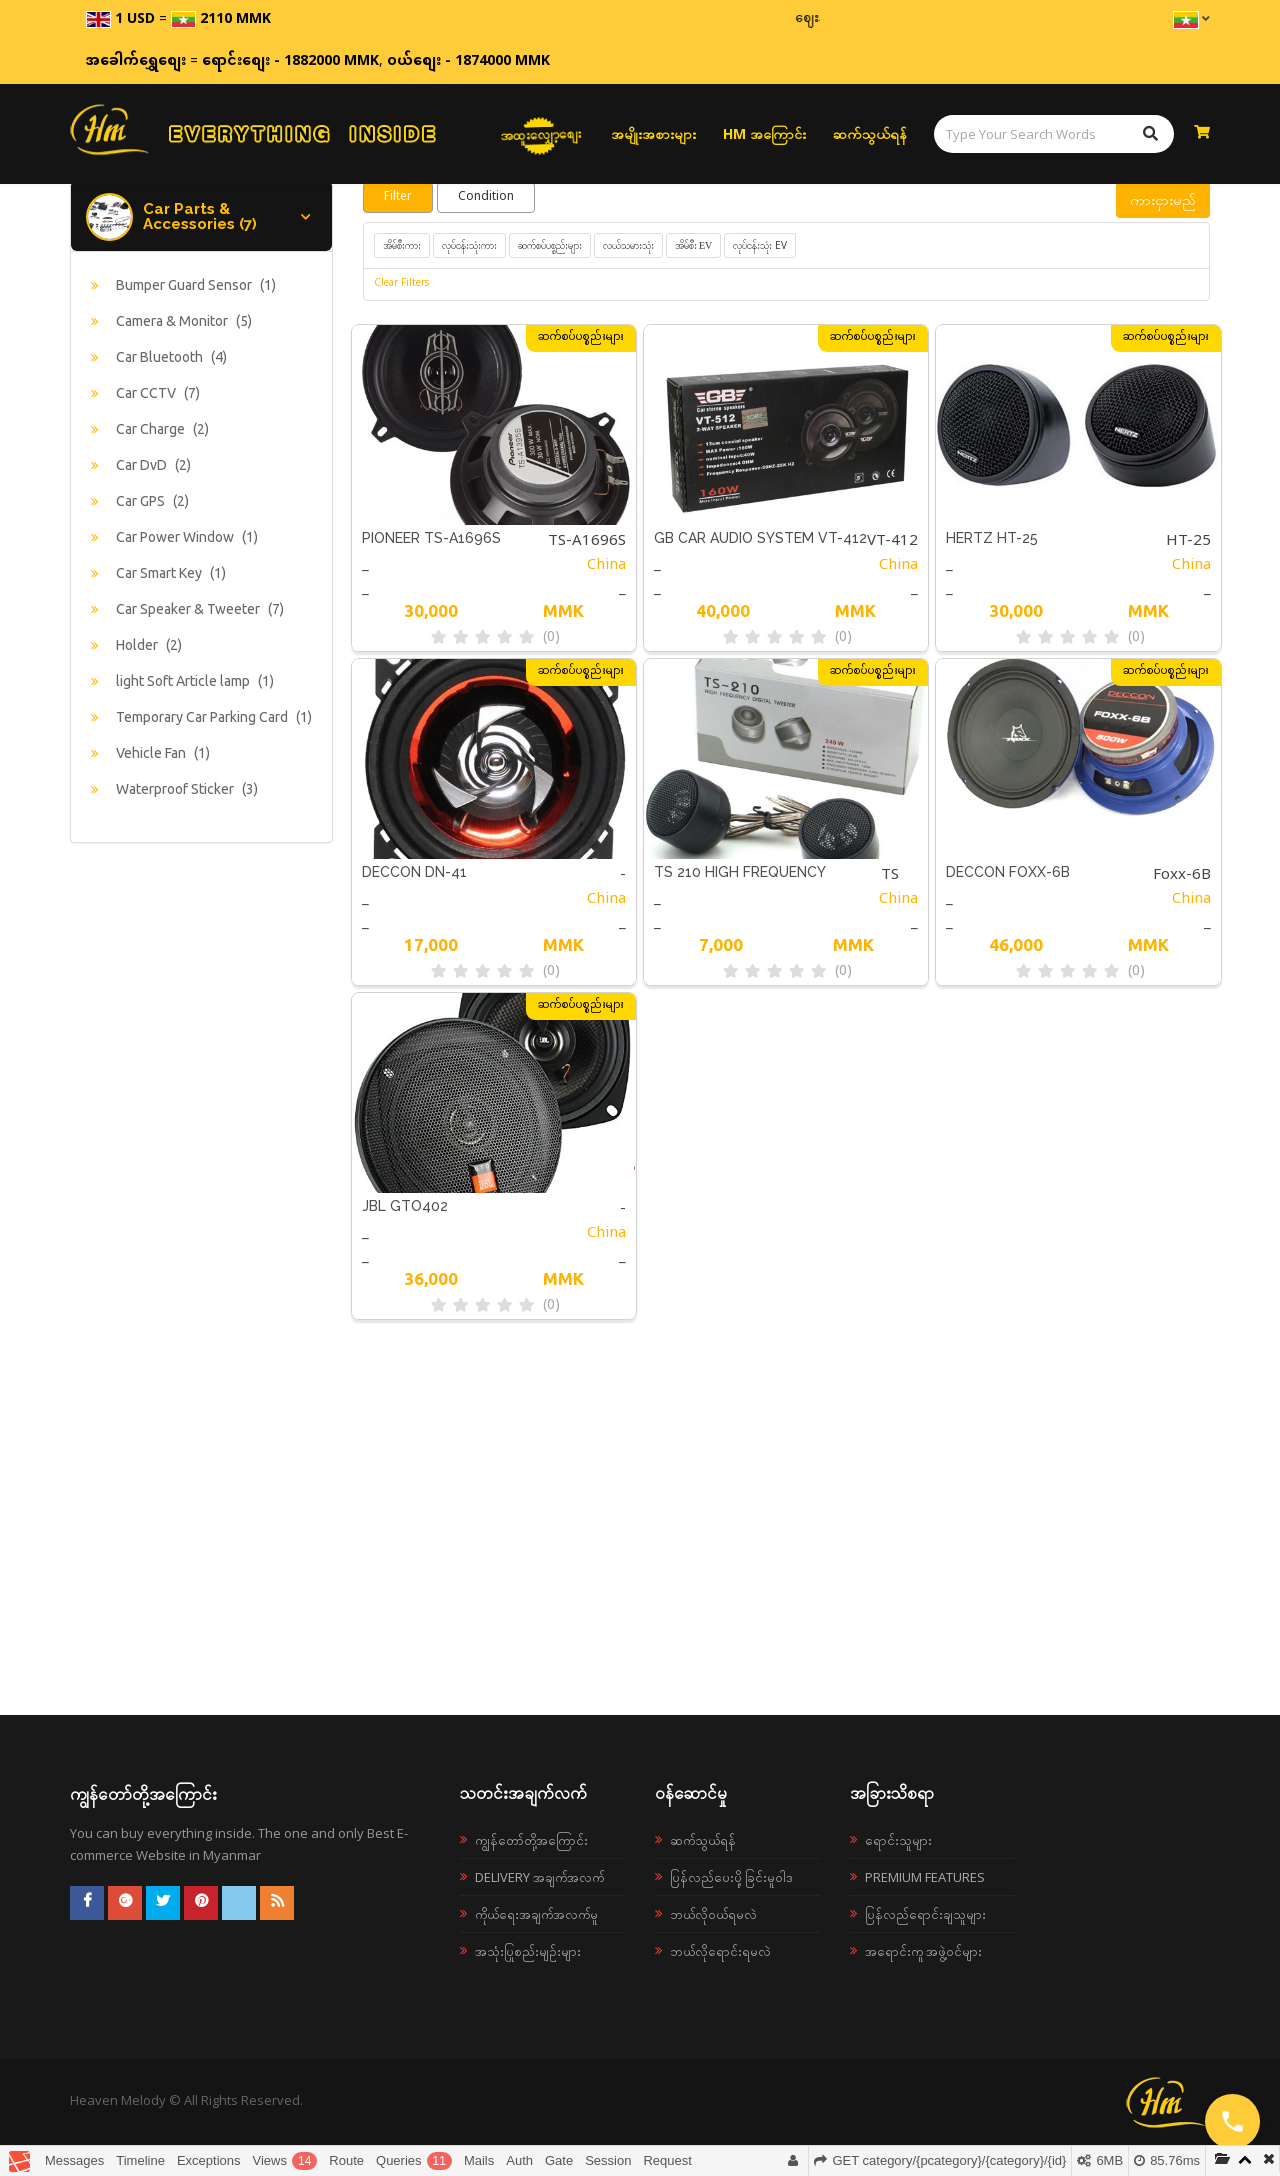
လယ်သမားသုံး (628, 245)
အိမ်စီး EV (694, 245)
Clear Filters (401, 284)
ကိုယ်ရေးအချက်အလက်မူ (536, 1914)
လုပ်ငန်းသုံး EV (760, 245)
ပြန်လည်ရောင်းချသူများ (925, 1914)
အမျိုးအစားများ (653, 133)
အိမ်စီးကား (402, 245)
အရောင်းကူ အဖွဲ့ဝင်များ (923, 1951)
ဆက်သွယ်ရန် (870, 133)
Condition (486, 197)
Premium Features (925, 1877)
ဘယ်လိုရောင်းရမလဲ (720, 1951)
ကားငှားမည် (1163, 199)
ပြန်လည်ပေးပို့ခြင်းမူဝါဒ (731, 1877)
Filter (398, 197)
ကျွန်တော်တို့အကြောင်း (531, 1840)
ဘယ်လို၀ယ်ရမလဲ (713, 1914)
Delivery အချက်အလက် (539, 1877)
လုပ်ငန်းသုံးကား (469, 245)
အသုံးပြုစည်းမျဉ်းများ (528, 1951)
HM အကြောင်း (764, 133)
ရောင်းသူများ (898, 1840)
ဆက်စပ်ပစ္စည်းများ (550, 245)
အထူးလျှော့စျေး (541, 134)
